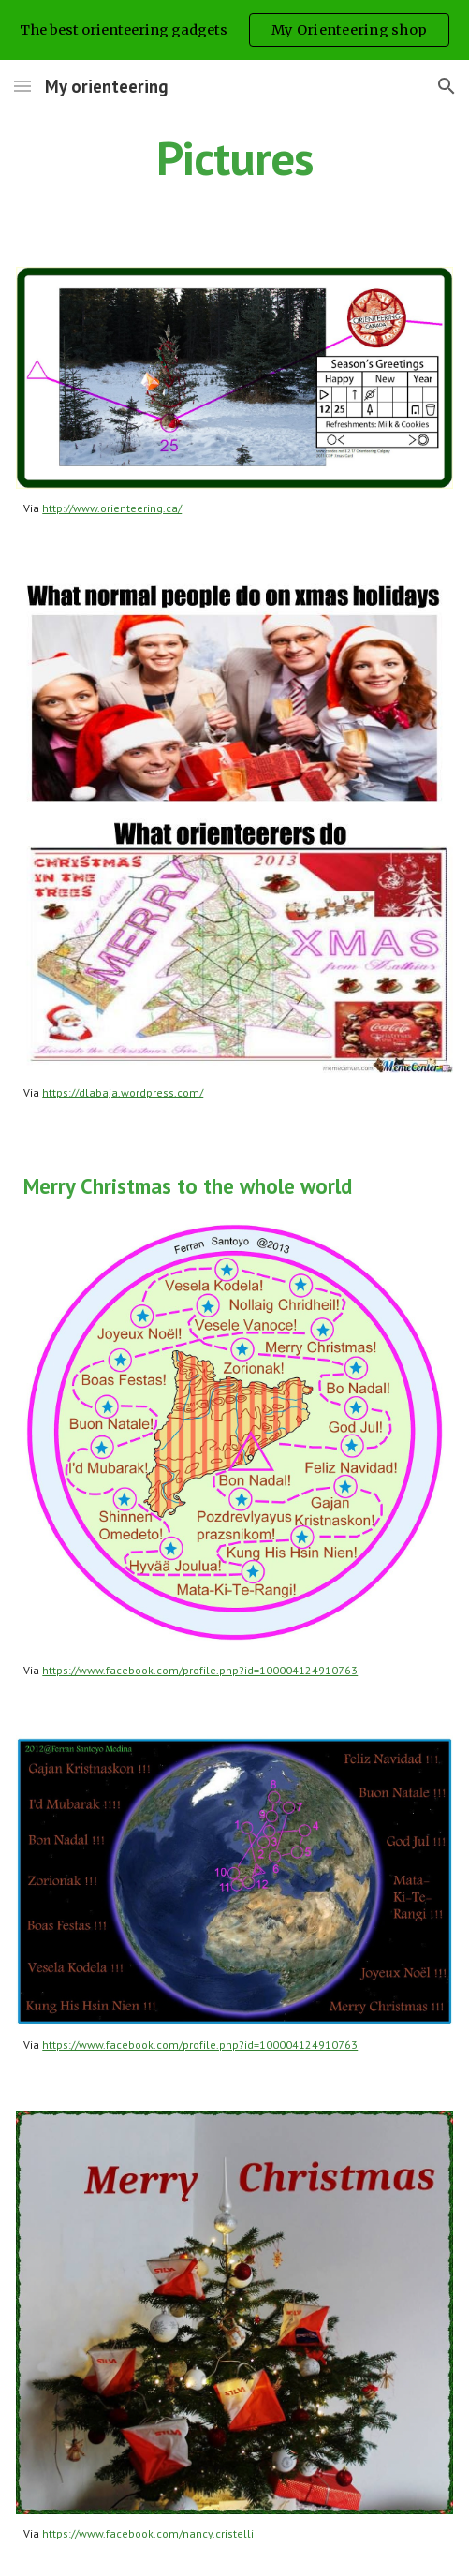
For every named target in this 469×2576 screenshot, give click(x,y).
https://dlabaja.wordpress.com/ (122, 1092)
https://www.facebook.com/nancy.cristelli (148, 2533)
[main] (234, 158)
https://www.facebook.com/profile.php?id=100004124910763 (200, 1670)
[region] (234, 30)
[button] (22, 85)
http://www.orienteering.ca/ (112, 508)
